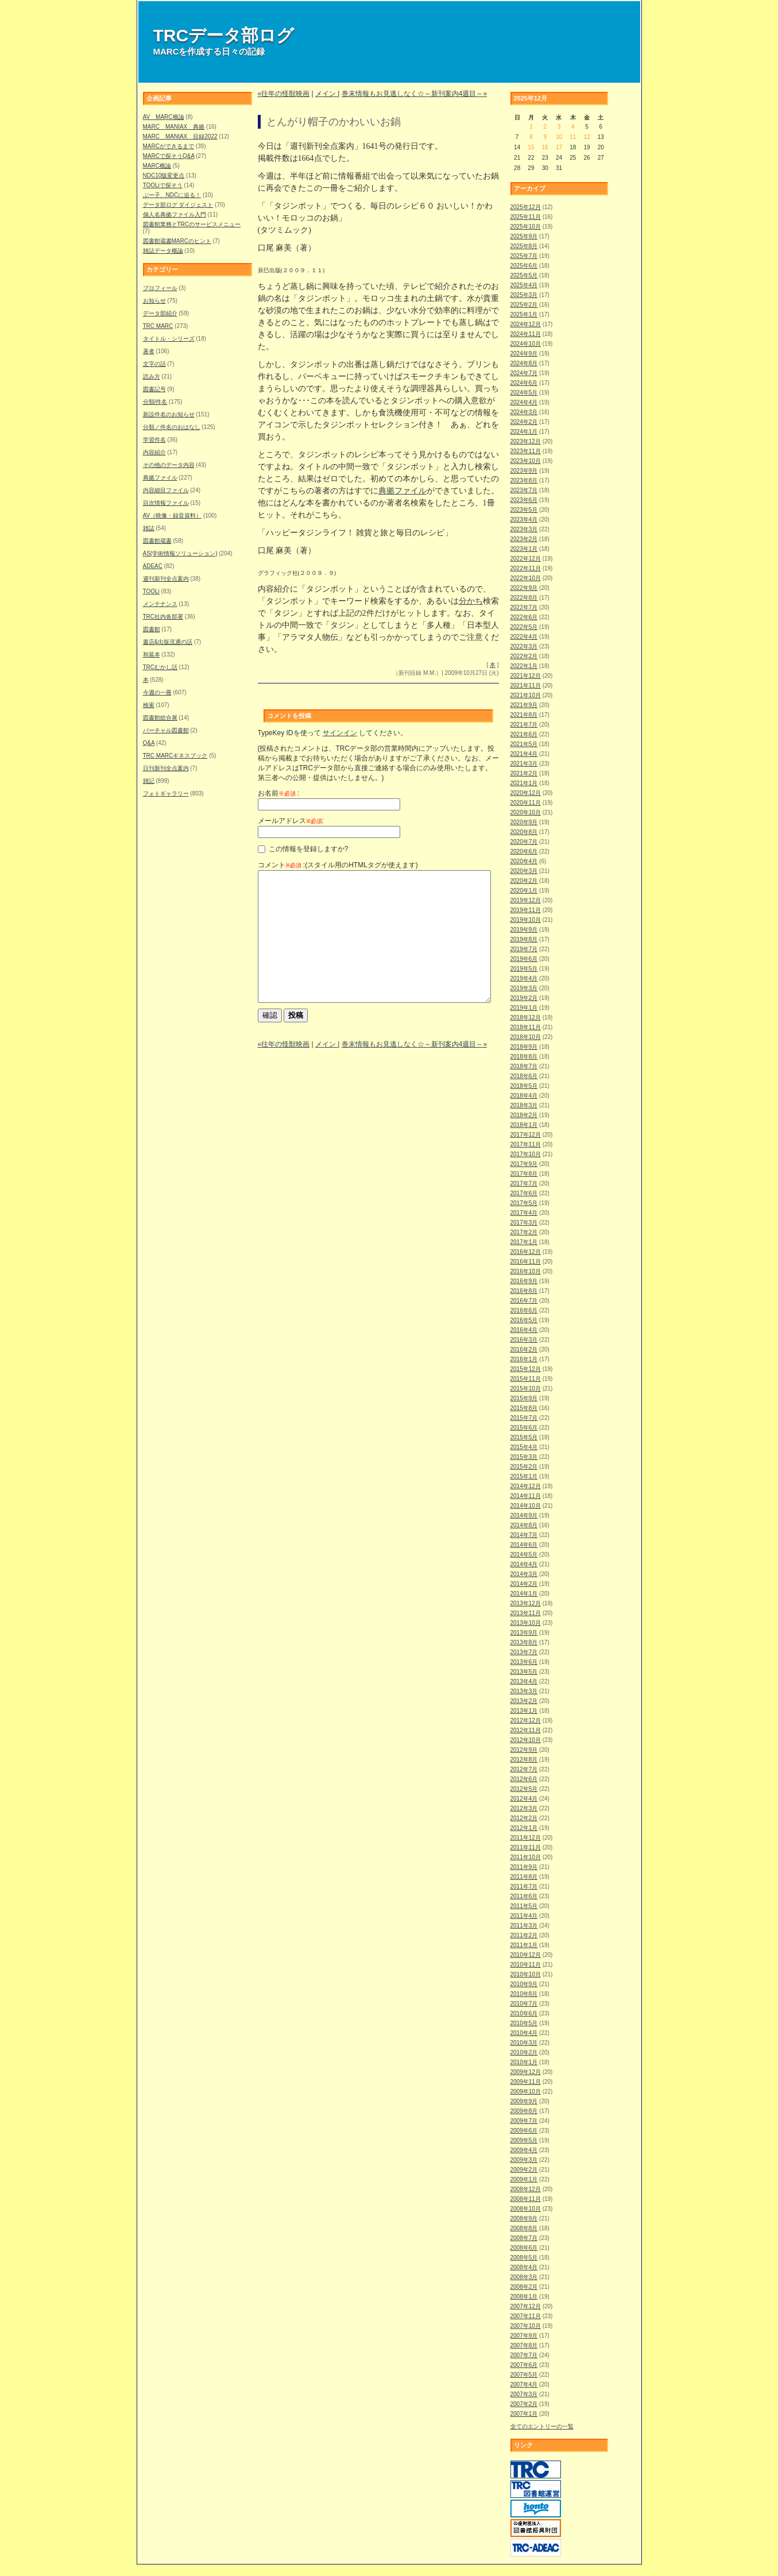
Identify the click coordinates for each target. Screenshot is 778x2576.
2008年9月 (524, 2218)
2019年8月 (524, 939)
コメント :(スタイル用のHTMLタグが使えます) (338, 865)
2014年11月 (525, 1496)
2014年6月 (524, 1545)
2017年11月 (525, 1144)
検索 (148, 705)
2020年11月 (525, 803)
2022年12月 (525, 558)
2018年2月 (524, 1115)
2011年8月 (524, 1877)
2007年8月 (524, 2345)
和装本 (151, 654)
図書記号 (154, 389)
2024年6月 (524, 383)
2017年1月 (524, 1242)
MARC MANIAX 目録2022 (180, 136)
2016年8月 (524, 1291)
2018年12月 (525, 1017)
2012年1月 (524, 1828)
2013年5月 (524, 1672)
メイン (326, 94)
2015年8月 (524, 1408)
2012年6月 (524, 1779)
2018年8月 (524, 1056)
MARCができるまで (168, 146)
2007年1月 (524, 2414)
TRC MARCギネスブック (175, 755)
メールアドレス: (291, 821)
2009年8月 (524, 2111)
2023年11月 (525, 451)
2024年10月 (525, 344)
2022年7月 (524, 607)
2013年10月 (525, 1623)
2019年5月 (524, 968)
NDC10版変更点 (164, 175)
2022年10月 (525, 578)
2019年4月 (524, 978)
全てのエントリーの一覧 (542, 2426)
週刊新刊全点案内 (166, 579)
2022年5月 (524, 627)
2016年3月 (524, 1340)
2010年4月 (524, 2033)
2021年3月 (524, 763)
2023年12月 (525, 441)
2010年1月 (524, 2062)
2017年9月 (524, 1164)
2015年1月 (524, 1476)
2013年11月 (525, 1613)
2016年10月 (525, 1271)
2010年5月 (524, 2023)
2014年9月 (524, 1515)
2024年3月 (524, 412)
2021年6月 (524, 734)
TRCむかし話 (160, 667)
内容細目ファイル (166, 490)
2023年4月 (524, 519)
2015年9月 (524, 1398)
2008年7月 (524, 2238)
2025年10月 (525, 226)
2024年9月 (524, 353)
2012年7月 (524, 1769)
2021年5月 (524, 744)
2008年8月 (524, 2228)
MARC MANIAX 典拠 (174, 126)
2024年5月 (524, 392)
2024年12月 (525, 324)
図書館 (151, 629)
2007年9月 (524, 2335)
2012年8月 (524, 1759)
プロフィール (160, 288)
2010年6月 (524, 2013)
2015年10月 (525, 1388)
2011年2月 (524, 1935)
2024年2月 (524, 422)
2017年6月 (524, 1193)
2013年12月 (525, 1603)
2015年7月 (524, 1418)
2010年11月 (525, 1964)
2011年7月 (524, 1886)
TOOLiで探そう (163, 185)
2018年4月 (524, 1095)
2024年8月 (524, 363)
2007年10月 (525, 2326)
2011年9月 (524, 1867)
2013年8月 (524, 1642)
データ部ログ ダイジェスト (178, 205)
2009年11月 (525, 2082)
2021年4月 (524, 754)
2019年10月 (525, 920)
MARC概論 (157, 166)
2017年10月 (525, 1154)
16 (545, 147)
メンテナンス (160, 604)
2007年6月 (524, 2365)
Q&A (149, 743)
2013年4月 (524, 1681)
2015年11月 (525, 1379)
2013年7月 (524, 1652)
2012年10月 (525, 1740)
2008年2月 (524, 2287)
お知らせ (154, 301)
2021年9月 (524, 705)
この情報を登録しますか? (303, 849)
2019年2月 (524, 998)
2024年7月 (524, 373)
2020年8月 (524, 832)
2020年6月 (524, 851)
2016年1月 (524, 1359)
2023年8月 (524, 480)
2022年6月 (524, 617)
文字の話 (154, 364)
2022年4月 (524, 637)
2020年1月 (524, 890)
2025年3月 (524, 295)
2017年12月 (525, 1134)
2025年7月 (524, 256)
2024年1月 (524, 431)
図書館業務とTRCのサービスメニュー (192, 224)
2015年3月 (524, 1457)
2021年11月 (525, 685)
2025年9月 (524, 236)
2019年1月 (524, 1008)
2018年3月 (524, 1105)
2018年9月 (524, 1047)
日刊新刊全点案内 (166, 768)
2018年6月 (524, 1076)
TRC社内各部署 (163, 616)
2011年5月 (524, 1906)
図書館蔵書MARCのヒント (177, 241)
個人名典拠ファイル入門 (174, 214)
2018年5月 (524, 1086)
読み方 (151, 376)
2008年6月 (524, 2248)
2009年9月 (524, 2101)
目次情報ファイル (166, 503)
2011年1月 (524, 1945)
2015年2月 (524, 1466)
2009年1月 (524, 2179)
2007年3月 (524, 2394)
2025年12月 (525, 207)
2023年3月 (524, 529)
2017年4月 (524, 1213)
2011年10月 (525, 1857)
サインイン (340, 733)
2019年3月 (524, 988)
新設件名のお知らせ (169, 414)
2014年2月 (524, 1584)
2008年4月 (524, 2267)
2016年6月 (524, 1310)
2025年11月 (525, 217)
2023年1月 (524, 549)
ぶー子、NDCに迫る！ (172, 195)
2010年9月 (524, 1984)
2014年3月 (524, 1574)
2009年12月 (525, 2072)
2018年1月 (524, 1125)
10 (559, 137)
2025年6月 (524, 265)
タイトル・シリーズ (169, 338)
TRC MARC (158, 326)
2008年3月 (524, 2277)
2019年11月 (525, 910)
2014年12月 (525, 1486)
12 (586, 137)
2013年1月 (524, 1711)
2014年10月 (525, 1506)
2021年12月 (525, 676)
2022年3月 (524, 646)
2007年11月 (525, 2316)
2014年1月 (524, 1593)
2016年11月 (525, 1261)
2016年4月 (524, 1330)
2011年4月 (524, 1916)
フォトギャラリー (166, 793)
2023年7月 (524, 490)
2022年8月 (524, 597)
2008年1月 (524, 2296)
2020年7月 (524, 842)
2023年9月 (524, 471)
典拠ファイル (160, 477)
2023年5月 (524, 510)
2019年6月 (524, 959)
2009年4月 (524, 2150)
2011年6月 (524, 1896)
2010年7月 (524, 2003)
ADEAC (152, 566)
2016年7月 (524, 1300)
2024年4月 (524, 402)
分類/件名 (155, 402)
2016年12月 (525, 1252)
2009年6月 (524, 2130)
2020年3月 (524, 871)
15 (531, 147)
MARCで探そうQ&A (169, 156)
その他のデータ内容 (169, 465)
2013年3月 (524, 1691)
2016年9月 (524, 1281)
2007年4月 (524, 2384)
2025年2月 (524, 305)
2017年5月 (524, 1203)
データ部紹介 (160, 313)
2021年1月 (524, 783)
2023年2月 (524, 539)
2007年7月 (524, 2355)
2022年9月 (524, 588)
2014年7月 (524, 1535)
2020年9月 (524, 822)
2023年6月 (524, 500)
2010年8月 (524, 1994)
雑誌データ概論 (163, 251)
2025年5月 (524, 275)
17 (559, 147)
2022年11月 (525, 568)
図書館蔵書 (157, 541)
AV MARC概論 (163, 117)
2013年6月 (524, 1662)
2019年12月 (525, 900)
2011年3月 (524, 1925)
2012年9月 (524, 1750)
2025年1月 (524, 314)
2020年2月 (524, 881)
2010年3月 (524, 2043)
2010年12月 (525, 1955)
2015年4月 (524, 1447)
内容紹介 (154, 452)
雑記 (148, 781)
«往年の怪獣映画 (284, 94)
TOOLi (151, 591)
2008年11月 (525, 2199)
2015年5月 (524, 1437)
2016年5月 (524, 1320)
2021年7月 (524, 724)
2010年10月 (525, 1974)
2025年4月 (524, 285)
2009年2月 (524, 2169)
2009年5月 (524, 2140)
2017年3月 (524, 1222)
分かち (471, 601)
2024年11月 (525, 334)
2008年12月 (525, 2189)
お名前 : (279, 793)
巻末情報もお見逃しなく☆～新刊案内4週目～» (414, 94)
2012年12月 (525, 1720)
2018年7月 (524, 1066)
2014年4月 (524, 1564)
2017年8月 (524, 1174)
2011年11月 (525, 1847)
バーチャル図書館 (166, 730)
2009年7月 (524, 2121)
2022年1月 (524, 666)
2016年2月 (524, 1349)
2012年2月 (524, 1818)
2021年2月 (524, 773)
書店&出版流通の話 (168, 642)
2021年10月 (525, 695)
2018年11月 (525, 1027)
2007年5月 (524, 2375)
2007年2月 (524, 2404)
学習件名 (154, 440)
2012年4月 (524, 1798)
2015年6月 (524, 1427)
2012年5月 (524, 1789)
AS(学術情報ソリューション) (180, 553)
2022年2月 (524, 656)
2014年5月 (524, 1554)
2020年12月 (525, 793)
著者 (148, 351)
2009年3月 (524, 2160)
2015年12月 (525, 1369)
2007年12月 (525, 2306)
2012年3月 (524, 1808)
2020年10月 (525, 812)
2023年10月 (525, 461)
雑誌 (148, 528)
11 (573, 137)
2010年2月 (524, 2052)
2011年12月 (525, 1838)
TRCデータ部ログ (224, 35)
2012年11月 (525, 1730)
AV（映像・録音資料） (172, 515)
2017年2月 (524, 1232)
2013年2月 (524, 1701)
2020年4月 (524, 861)
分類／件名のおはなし (171, 427)
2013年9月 (524, 1632)
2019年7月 (524, 949)
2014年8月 (524, 1525)
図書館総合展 (160, 718)
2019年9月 (524, 929)
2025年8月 (524, 246)
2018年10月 (525, 1037)
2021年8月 (524, 715)
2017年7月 (524, 1183)
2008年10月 (525, 2209)
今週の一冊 (157, 692)
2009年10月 (525, 2091)
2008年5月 (524, 2257)
